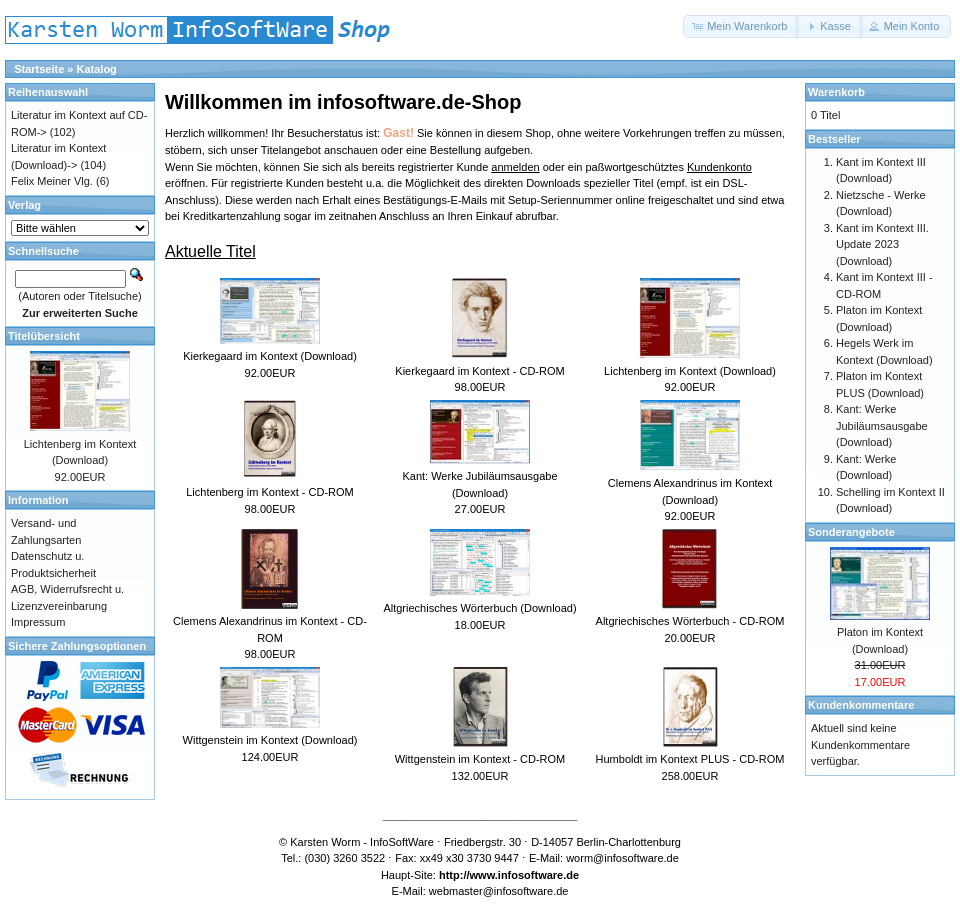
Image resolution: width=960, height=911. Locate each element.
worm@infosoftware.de (622, 858)
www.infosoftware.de (525, 875)
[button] (741, 26)
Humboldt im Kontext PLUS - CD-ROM (690, 759)
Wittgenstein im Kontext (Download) (270, 740)
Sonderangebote (851, 532)
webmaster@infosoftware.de (499, 891)
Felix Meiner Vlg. (52, 181)
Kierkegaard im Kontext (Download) (270, 356)
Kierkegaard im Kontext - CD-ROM (479, 371)
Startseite (39, 69)
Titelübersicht (44, 336)
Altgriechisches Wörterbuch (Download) (479, 608)
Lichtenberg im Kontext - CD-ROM (270, 492)
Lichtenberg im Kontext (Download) (690, 371)
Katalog (97, 69)
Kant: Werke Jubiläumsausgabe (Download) (882, 425)
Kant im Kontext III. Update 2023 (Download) (882, 244)
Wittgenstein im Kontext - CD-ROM (480, 759)
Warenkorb (836, 92)
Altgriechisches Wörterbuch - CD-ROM (690, 621)
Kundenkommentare (861, 705)
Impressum (38, 622)
